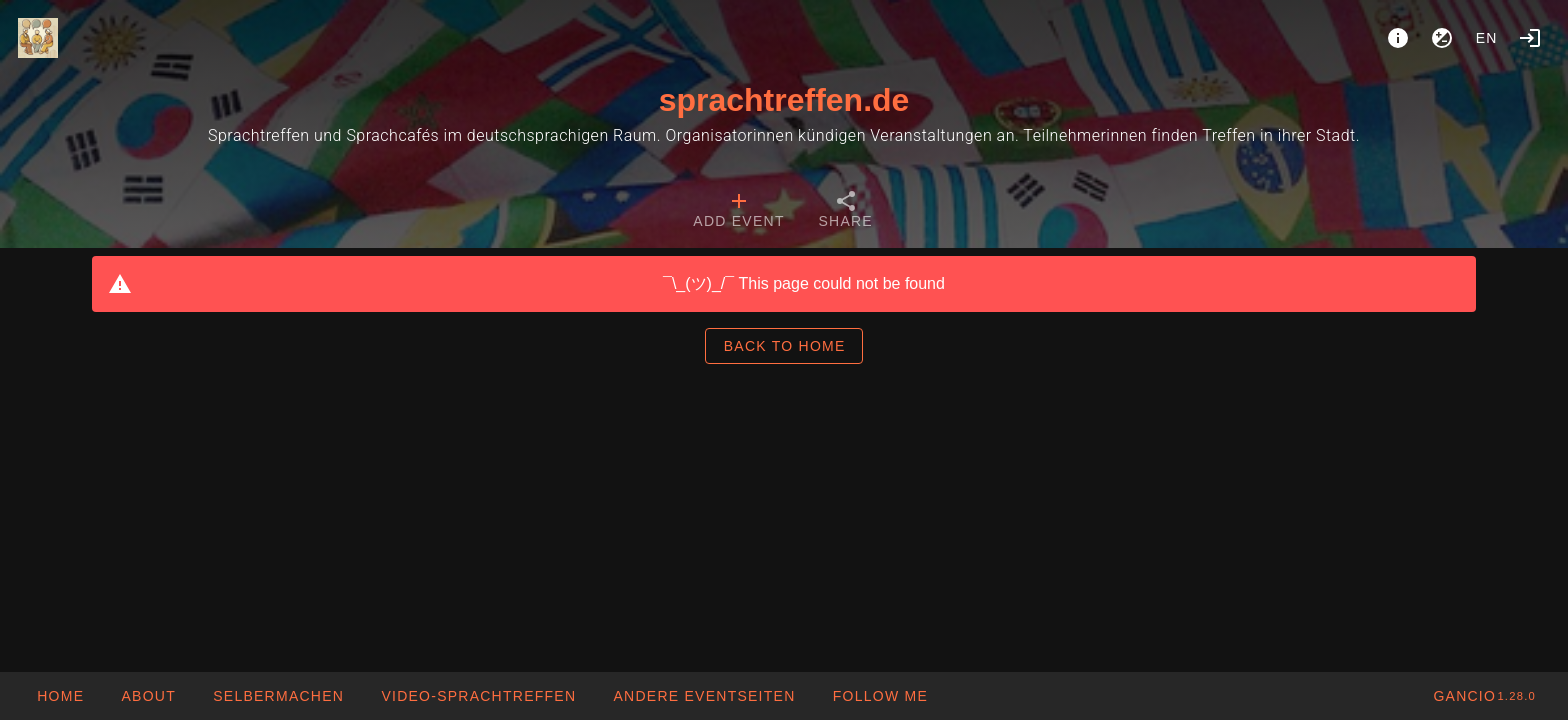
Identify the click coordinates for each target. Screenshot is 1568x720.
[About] (1398, 38)
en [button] (1487, 38)
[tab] (738, 212)
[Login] (1530, 38)
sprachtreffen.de (784, 100)
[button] (703, 696)
